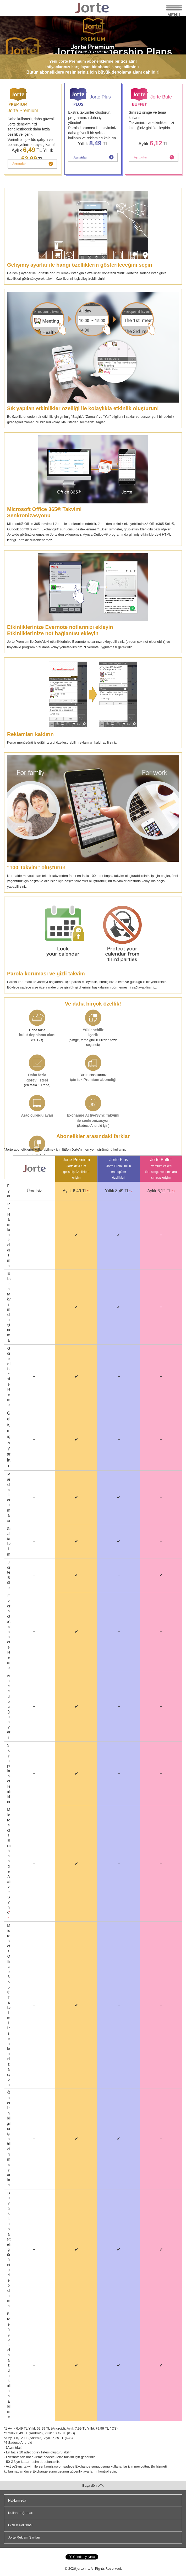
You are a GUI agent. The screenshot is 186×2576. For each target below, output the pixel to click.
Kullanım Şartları (20, 2513)
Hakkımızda (17, 2500)
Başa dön (93, 2485)
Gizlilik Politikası (20, 2525)
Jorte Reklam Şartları (24, 2537)
